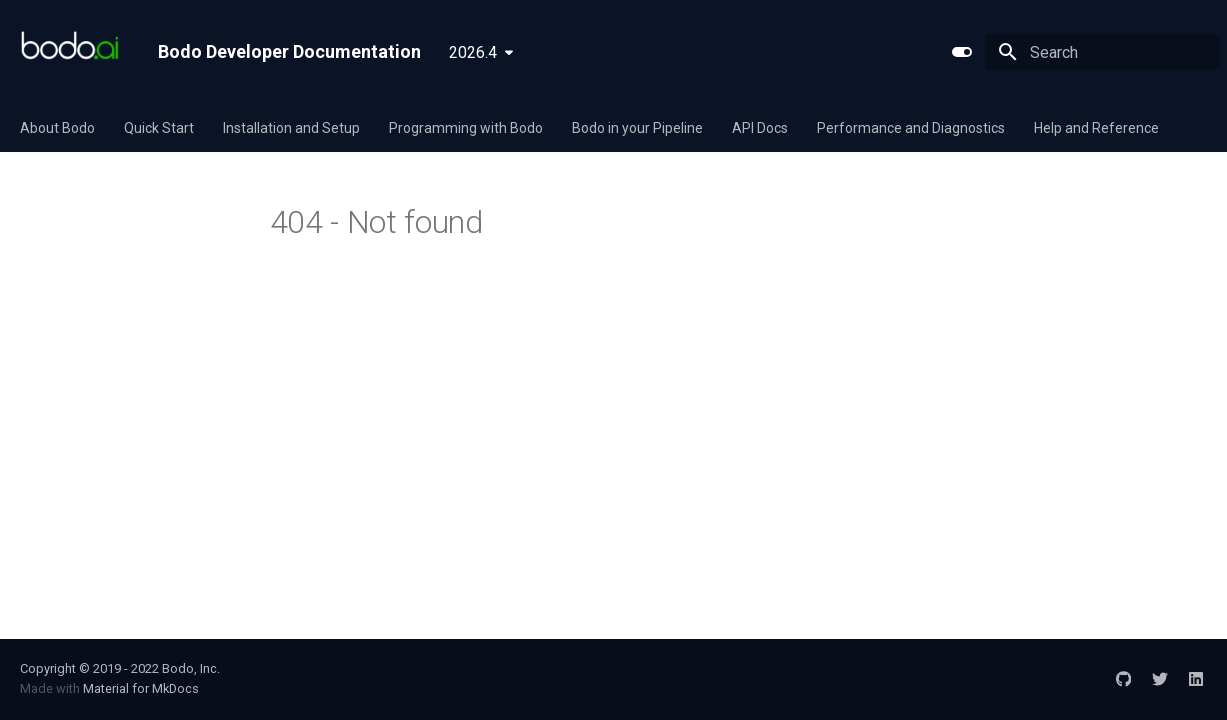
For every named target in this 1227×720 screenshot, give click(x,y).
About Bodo (57, 128)
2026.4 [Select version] (473, 52)
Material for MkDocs (141, 688)
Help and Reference (1096, 128)
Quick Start (159, 128)
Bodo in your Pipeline (637, 128)
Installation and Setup (291, 128)
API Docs (760, 128)
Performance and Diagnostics (911, 128)
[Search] (1103, 52)
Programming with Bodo (466, 128)
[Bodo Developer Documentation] (73, 52)
